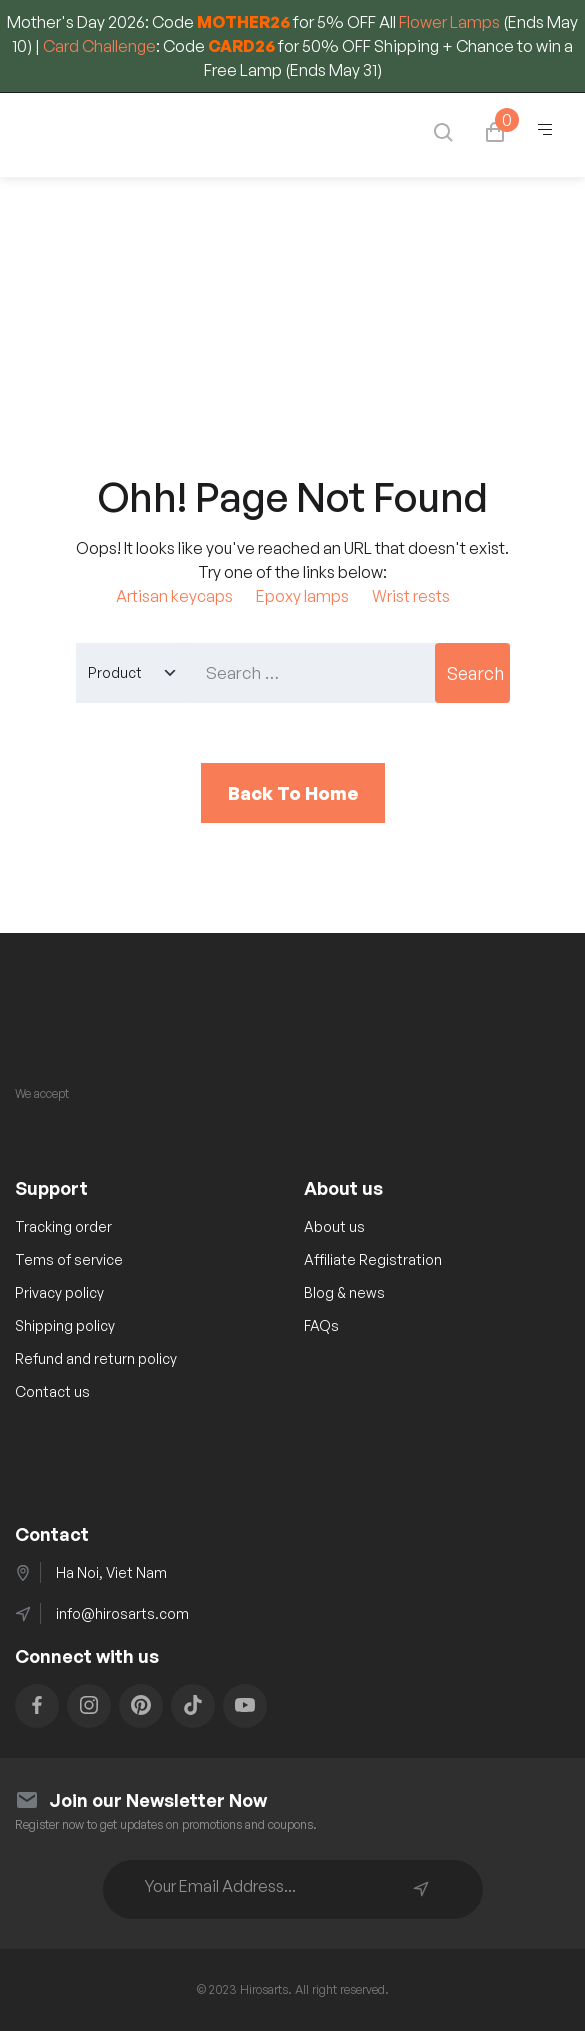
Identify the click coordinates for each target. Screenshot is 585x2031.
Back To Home (293, 793)
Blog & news (344, 1292)
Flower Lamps (449, 22)
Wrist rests (411, 596)
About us (334, 1226)
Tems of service (69, 1259)
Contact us (52, 1391)
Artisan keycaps (174, 596)
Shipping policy (65, 1325)
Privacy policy (59, 1292)
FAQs (321, 1325)
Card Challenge (99, 46)
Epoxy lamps (302, 596)
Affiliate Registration (373, 1259)
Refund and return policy (96, 1358)
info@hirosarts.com (122, 1613)
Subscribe (421, 1889)
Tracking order (63, 1226)
